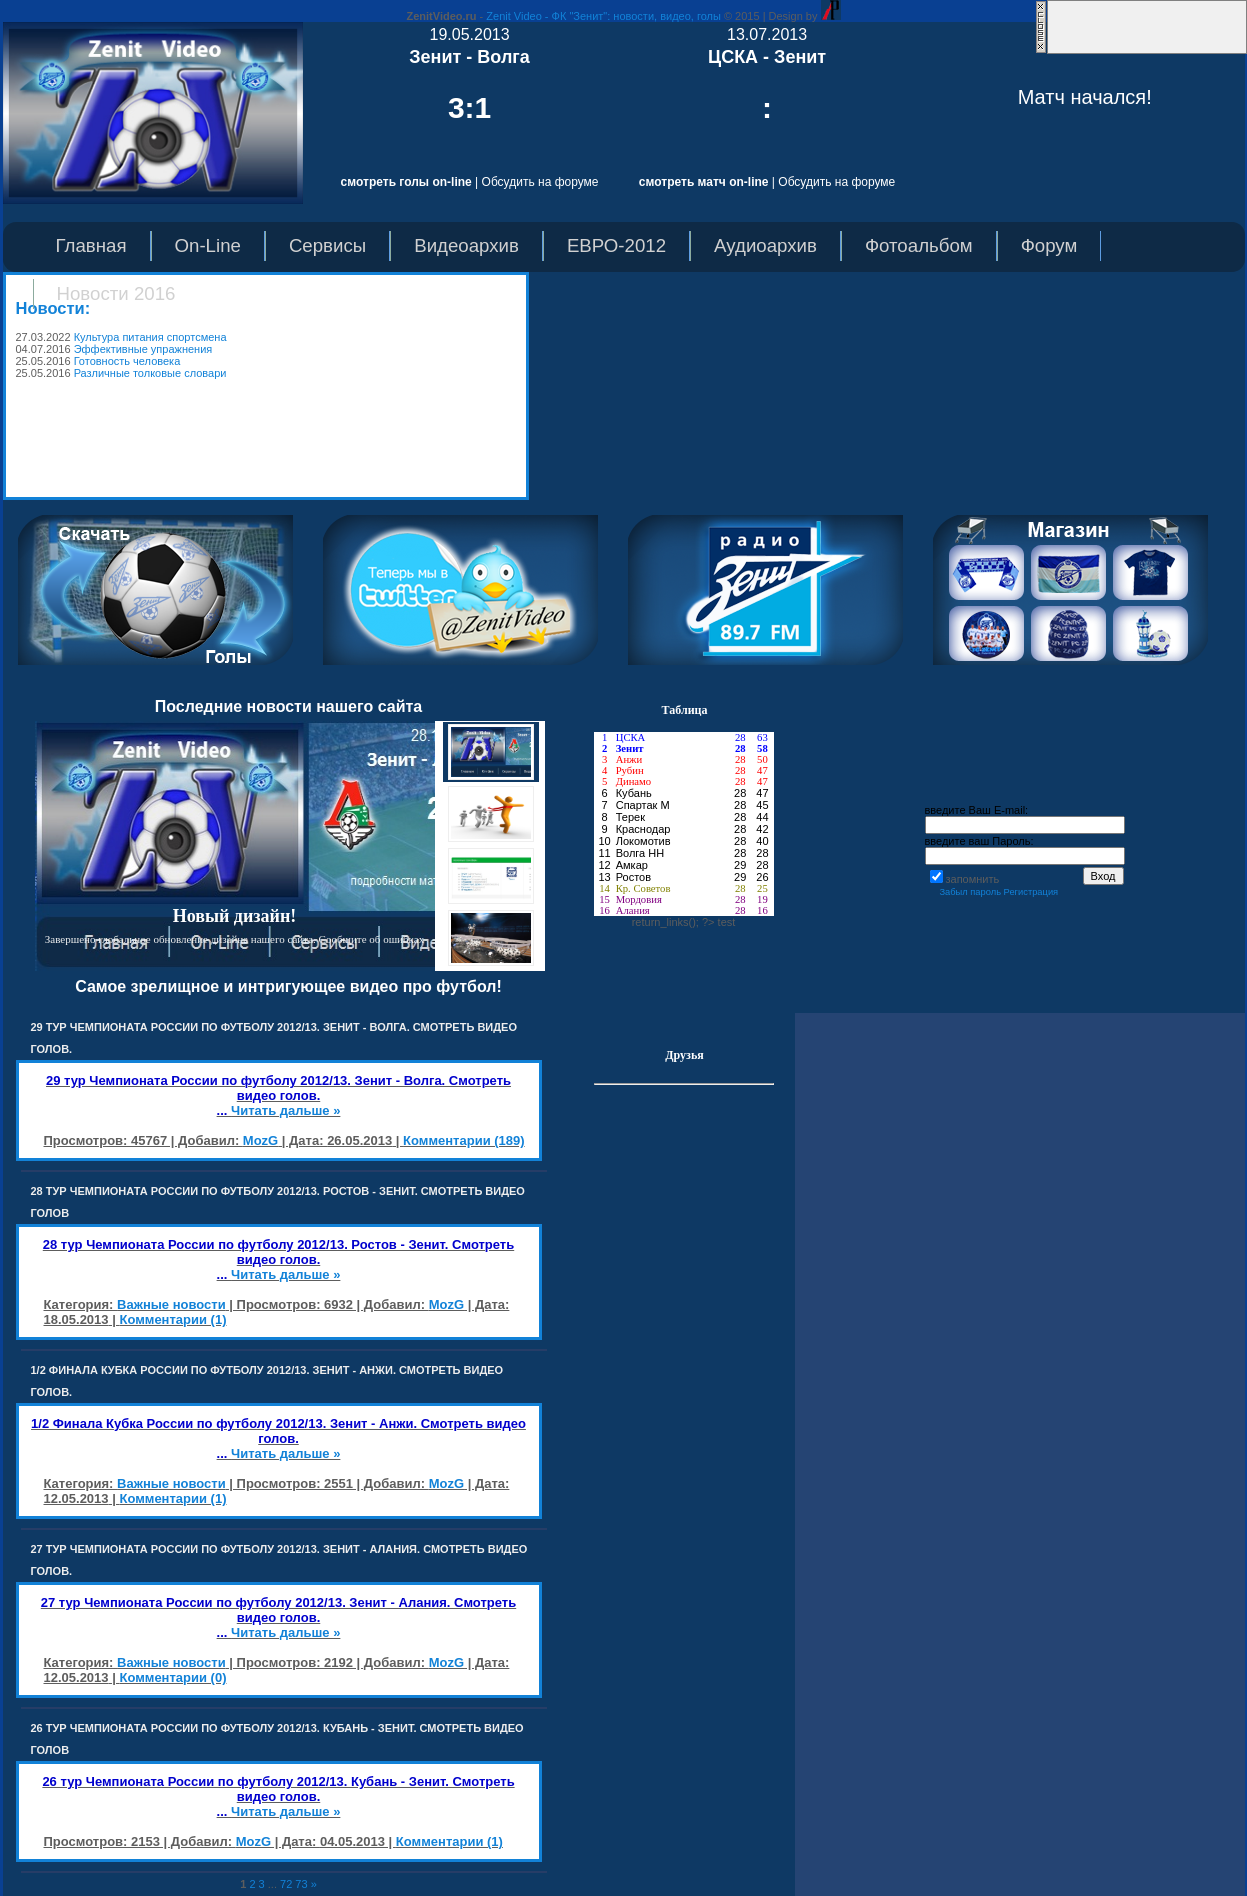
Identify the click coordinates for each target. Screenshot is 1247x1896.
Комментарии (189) (464, 1140)
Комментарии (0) (172, 1677)
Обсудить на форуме (540, 182)
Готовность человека (127, 361)
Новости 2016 (116, 293)
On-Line (208, 245)
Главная (91, 245)
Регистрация (1031, 892)
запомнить (973, 879)
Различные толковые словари (150, 373)
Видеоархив (466, 245)
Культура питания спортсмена (150, 337)
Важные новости (171, 1304)
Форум (1049, 245)
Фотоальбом (919, 245)
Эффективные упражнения (143, 349)
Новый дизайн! (235, 916)
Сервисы (327, 245)
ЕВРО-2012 (616, 245)
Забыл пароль (970, 892)
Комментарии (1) (172, 1319)
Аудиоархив (765, 245)
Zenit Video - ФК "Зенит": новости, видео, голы (603, 16)
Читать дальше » (285, 1110)
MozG (260, 1140)
